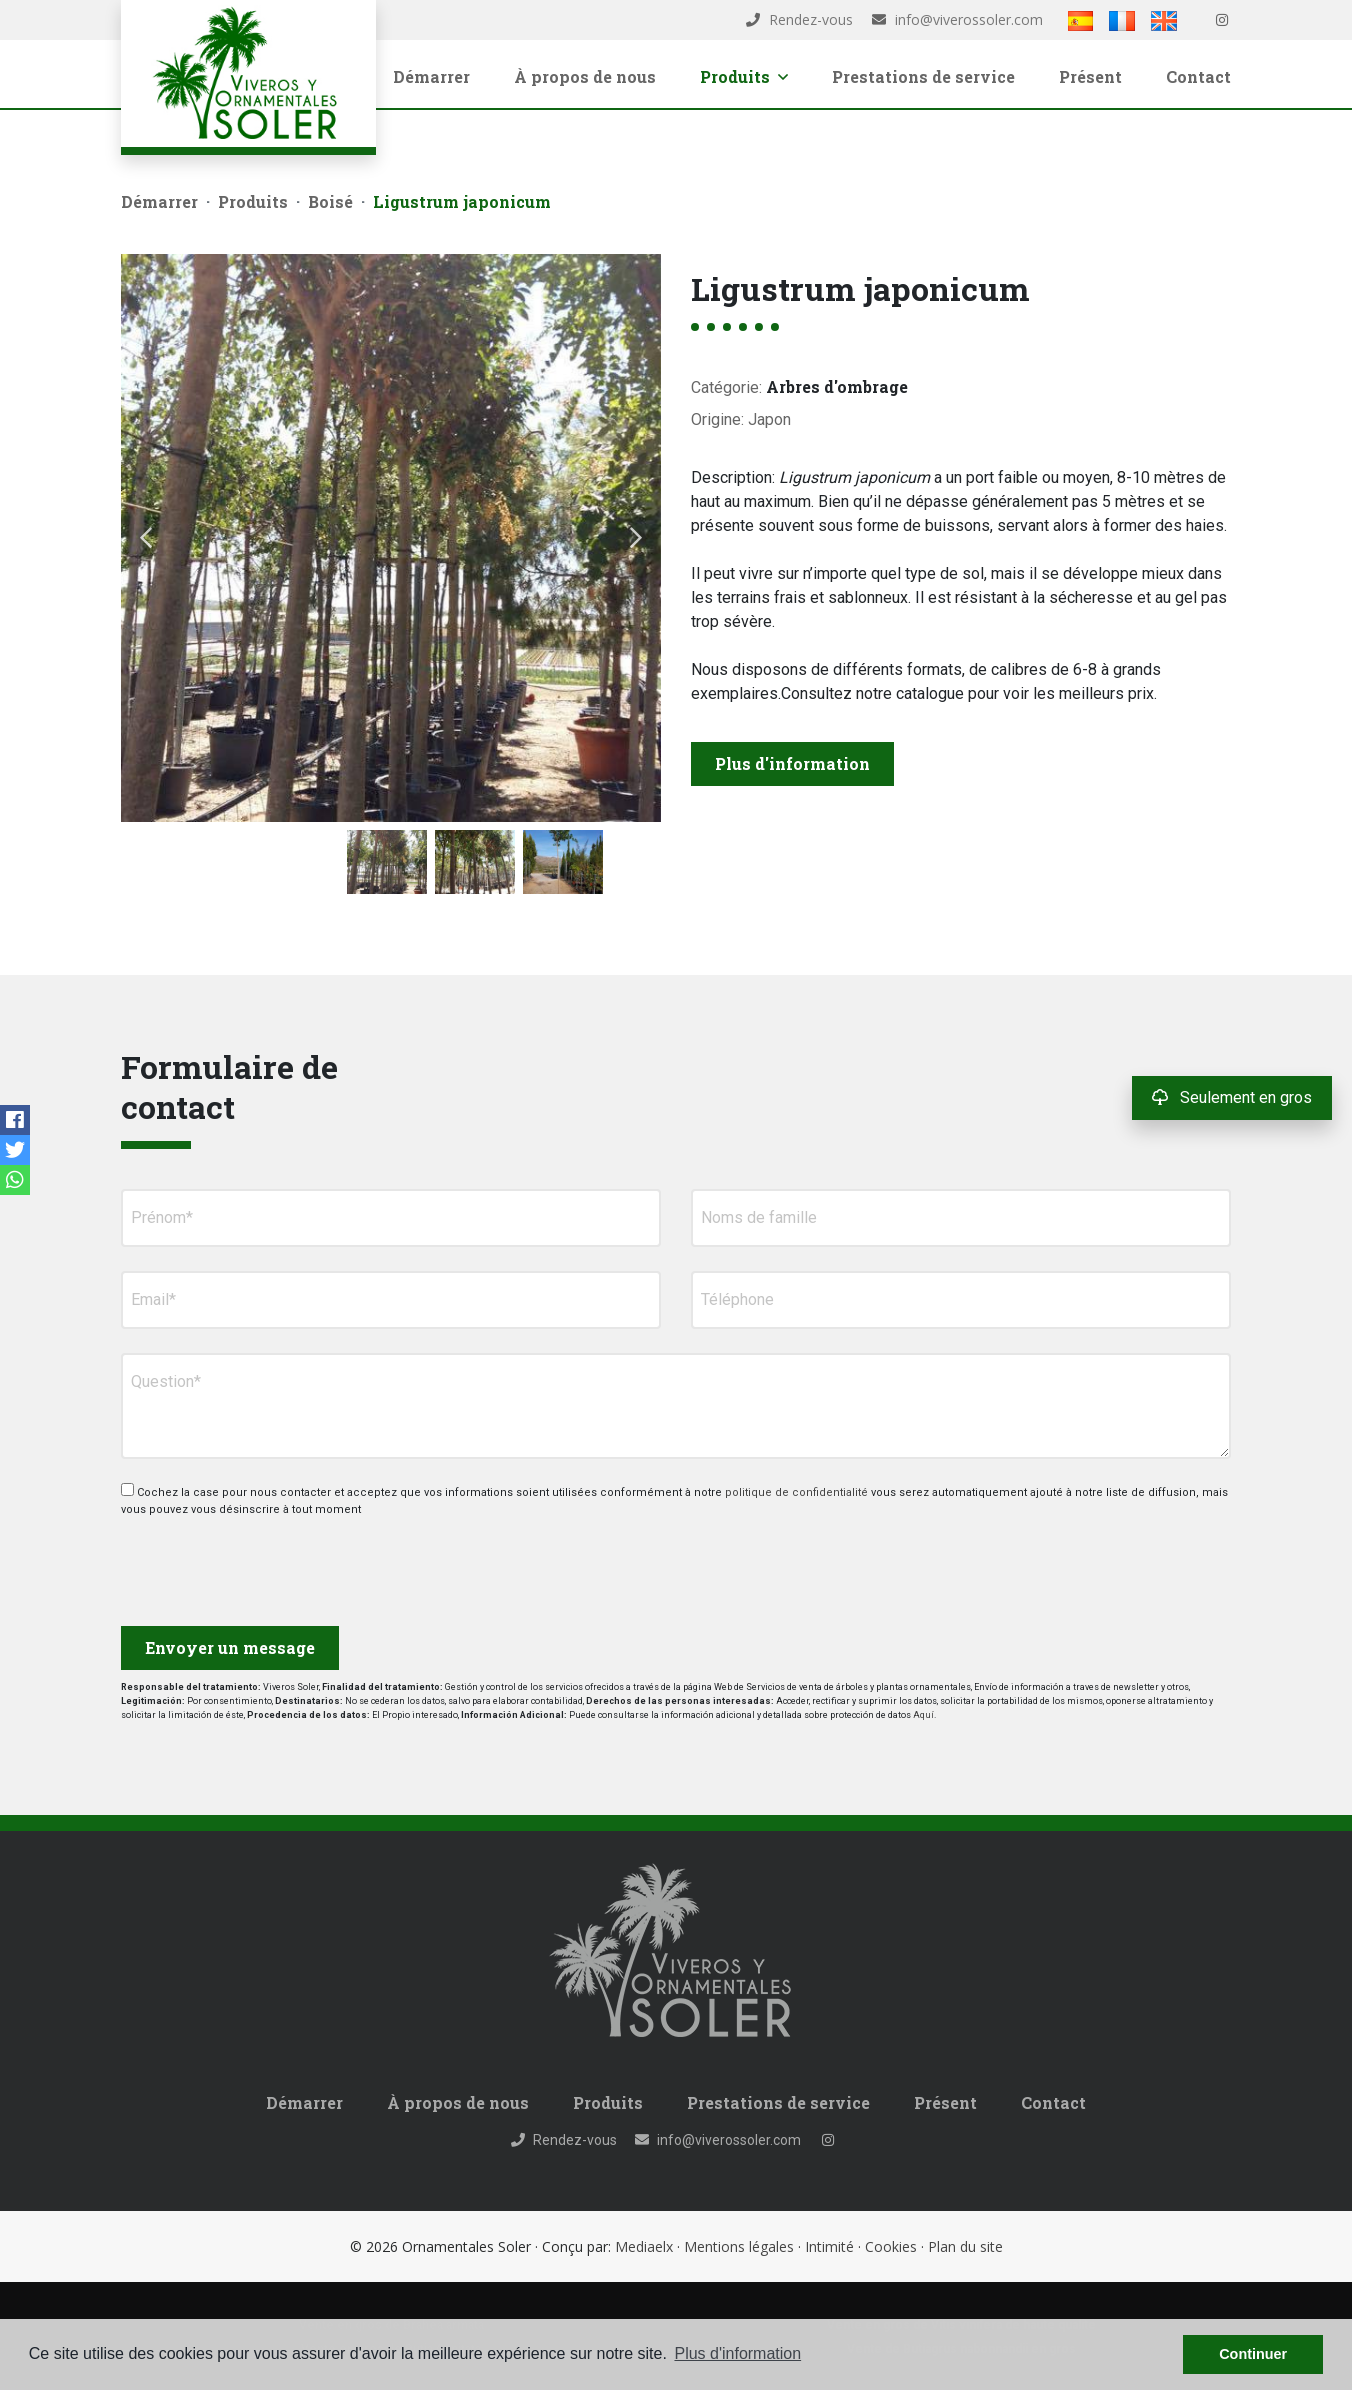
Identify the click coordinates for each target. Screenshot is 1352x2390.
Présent (1090, 76)
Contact (1198, 76)
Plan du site (965, 2246)
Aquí (923, 1715)
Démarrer (431, 76)
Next (636, 538)
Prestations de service (923, 76)
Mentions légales (739, 2246)
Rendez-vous (799, 19)
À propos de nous (585, 76)
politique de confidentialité (798, 1492)
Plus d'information (792, 763)
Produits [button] (744, 76)
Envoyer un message (230, 1647)
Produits (253, 201)
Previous (146, 538)
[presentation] (227, 1563)
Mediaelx (644, 2246)
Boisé (330, 201)
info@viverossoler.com (957, 19)
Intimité (829, 2246)
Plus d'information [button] (737, 2353)
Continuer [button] (1253, 2354)
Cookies (891, 2246)
